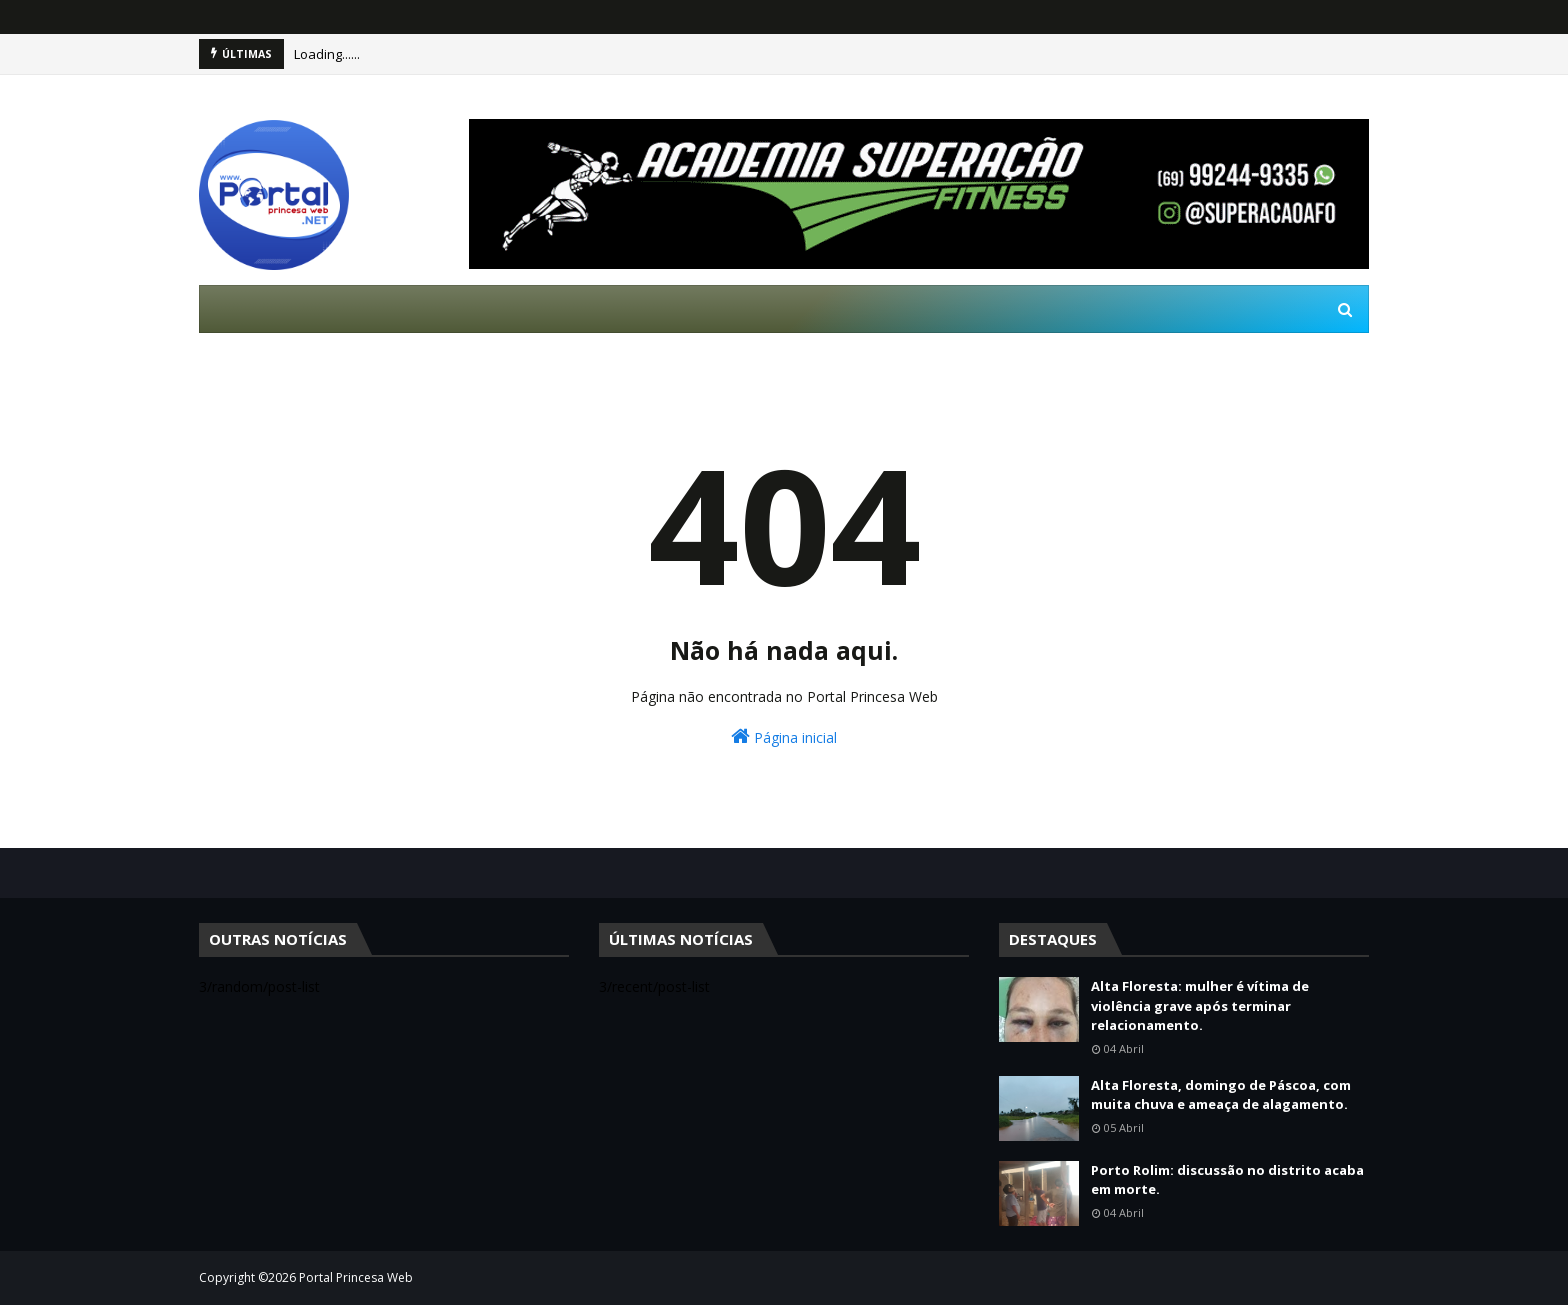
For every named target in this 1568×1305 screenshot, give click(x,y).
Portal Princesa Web (356, 1277)
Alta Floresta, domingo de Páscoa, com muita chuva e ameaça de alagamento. (1221, 1095)
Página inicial (784, 736)
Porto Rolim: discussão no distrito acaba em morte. (1227, 1180)
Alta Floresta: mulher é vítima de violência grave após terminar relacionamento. (1200, 1005)
